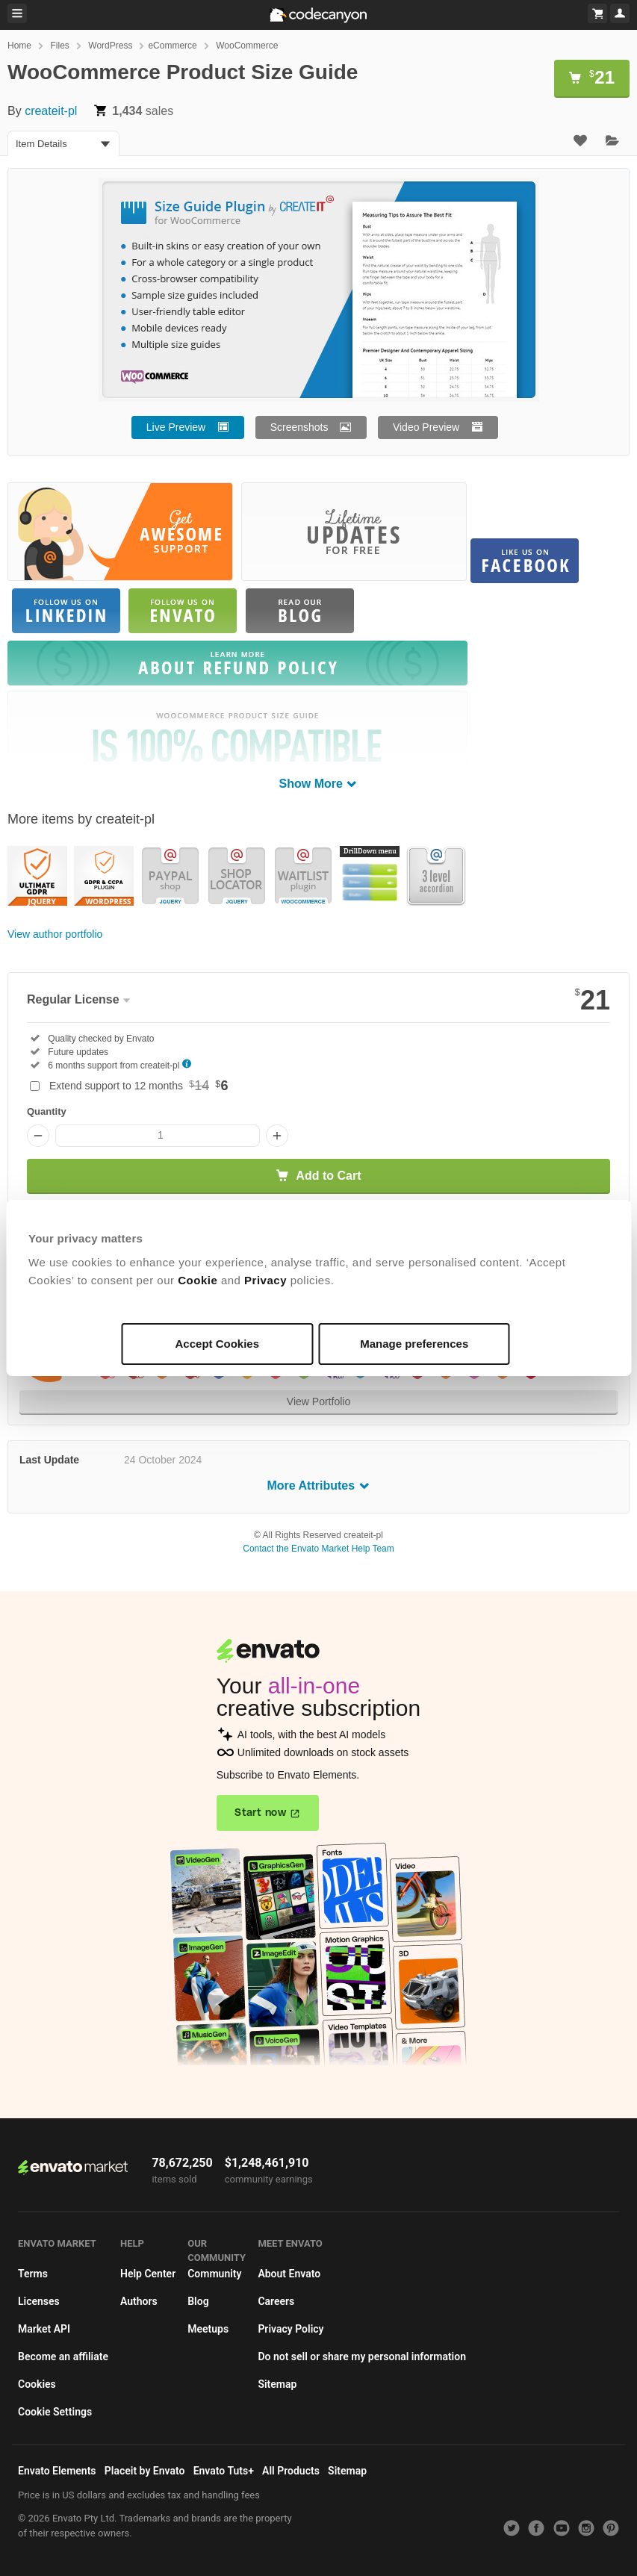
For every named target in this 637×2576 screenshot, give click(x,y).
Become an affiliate (63, 2356)
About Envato (289, 2274)
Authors (139, 2301)
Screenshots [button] (299, 427)
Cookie (197, 1280)
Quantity (46, 1111)
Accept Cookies (217, 1343)
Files (59, 45)
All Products (291, 2471)
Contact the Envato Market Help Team (318, 1548)
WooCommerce (247, 45)
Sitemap (277, 2384)
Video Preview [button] (426, 427)
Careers (276, 2301)
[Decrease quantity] (38, 1135)
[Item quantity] (157, 1135)
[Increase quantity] (277, 1135)
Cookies (37, 2384)
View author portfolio (54, 934)
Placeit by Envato (145, 2471)
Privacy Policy (290, 2329)
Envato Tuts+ (223, 2471)
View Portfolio (318, 1401)
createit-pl (51, 111)
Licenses (39, 2301)
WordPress (110, 45)
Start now (260, 1813)
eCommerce (172, 45)
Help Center (147, 2274)
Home (19, 45)
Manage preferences (414, 1343)
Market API (44, 2329)
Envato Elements (57, 2471)
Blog (197, 2301)
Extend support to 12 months (139, 1085)
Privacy (265, 1280)
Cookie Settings (55, 2412)
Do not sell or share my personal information (362, 2356)
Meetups (208, 2329)
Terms (33, 2274)
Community (214, 2274)
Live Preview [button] (175, 427)
